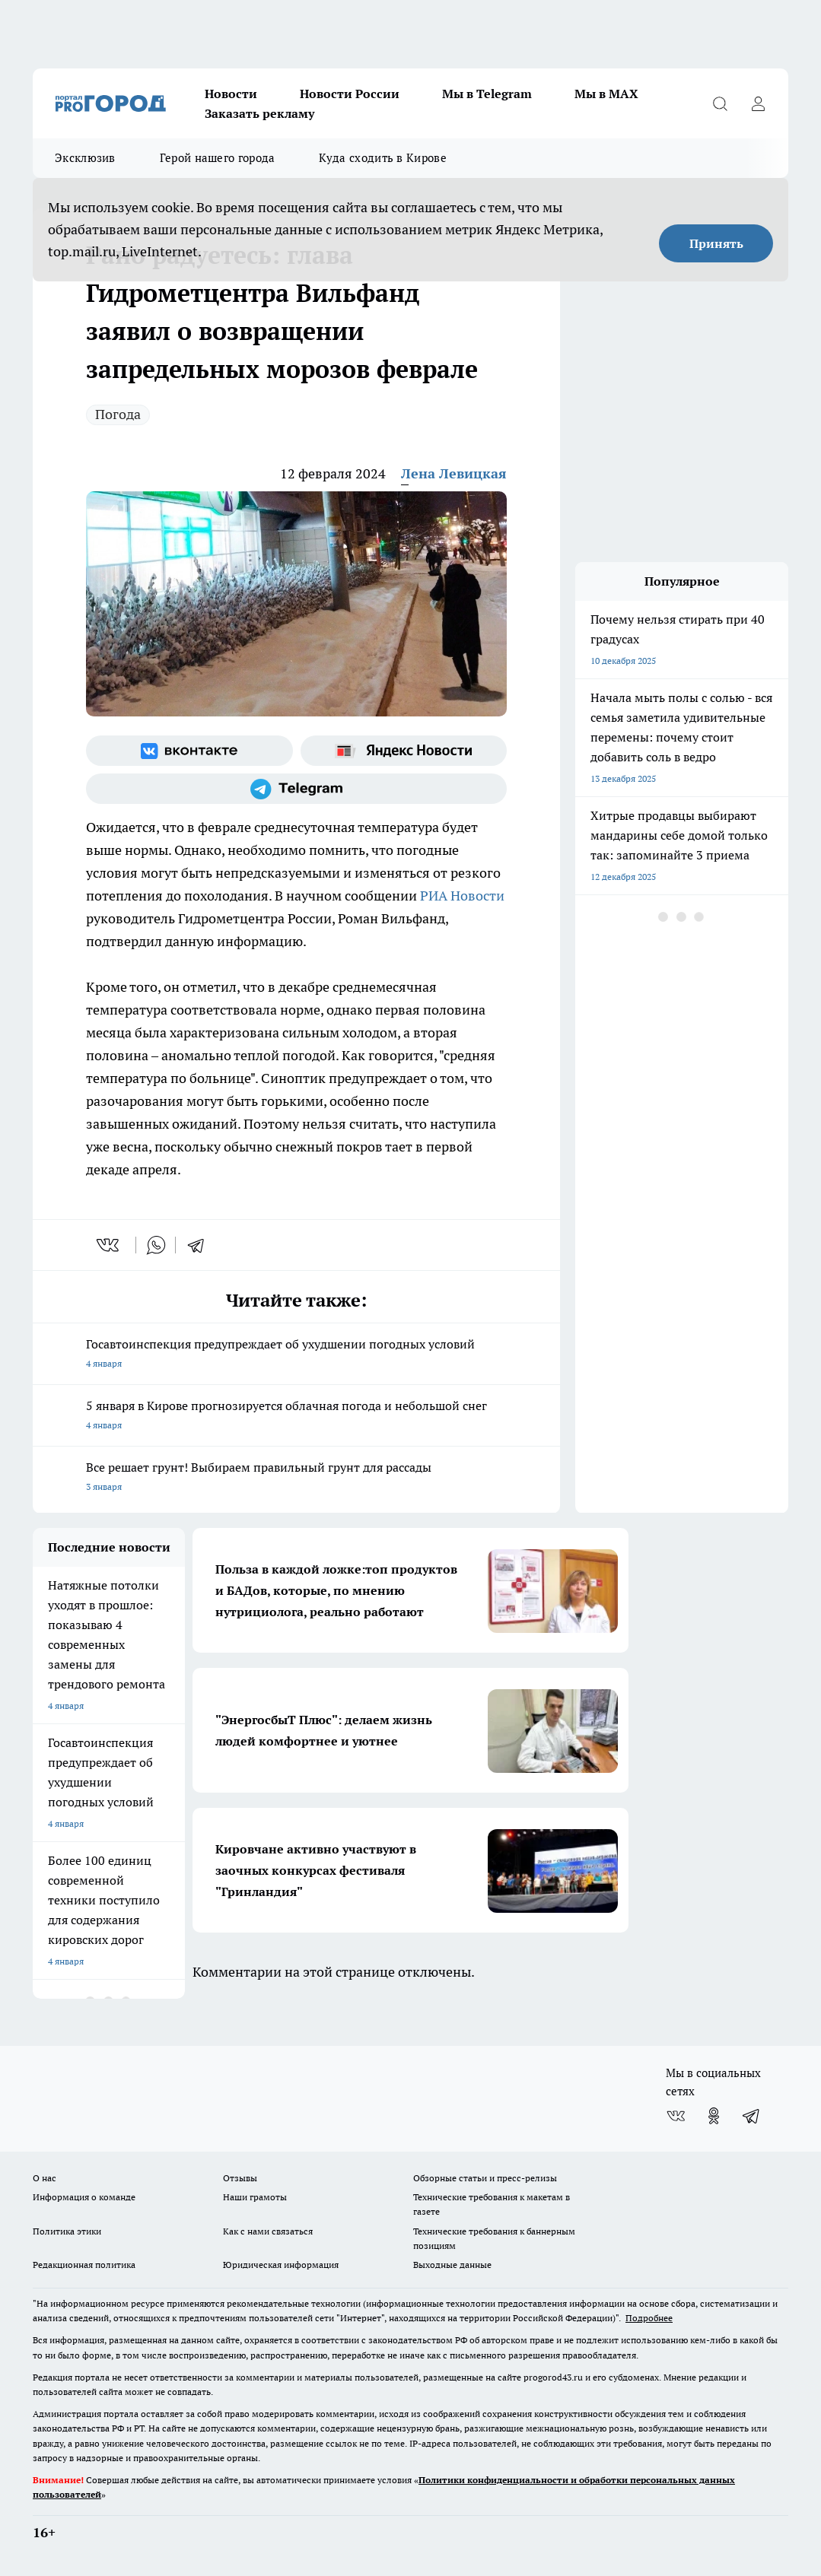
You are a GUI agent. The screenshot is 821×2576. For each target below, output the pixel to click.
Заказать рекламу (259, 113)
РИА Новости (460, 895)
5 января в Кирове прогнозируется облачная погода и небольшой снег (296, 1416)
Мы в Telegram (487, 93)
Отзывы (240, 2178)
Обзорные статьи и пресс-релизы (485, 2178)
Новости (231, 93)
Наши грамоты (255, 2197)
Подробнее (649, 2317)
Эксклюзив (85, 158)
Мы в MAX (606, 93)
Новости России (349, 93)
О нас (44, 2178)
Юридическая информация (281, 2264)
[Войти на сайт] (758, 103)
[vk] (109, 1245)
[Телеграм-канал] (296, 788)
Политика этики (67, 2231)
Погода (118, 414)
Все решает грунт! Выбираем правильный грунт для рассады (296, 1478)
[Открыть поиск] (720, 103)
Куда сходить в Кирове (382, 158)
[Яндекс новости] (404, 750)
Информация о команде (84, 2197)
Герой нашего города (217, 158)
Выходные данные (452, 2264)
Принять (716, 243)
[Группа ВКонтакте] (189, 750)
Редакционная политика (84, 2264)
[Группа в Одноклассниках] (714, 2116)
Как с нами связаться (268, 2231)
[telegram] (201, 1245)
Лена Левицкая (454, 473)
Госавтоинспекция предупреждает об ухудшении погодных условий (296, 1355)
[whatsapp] (156, 1245)
